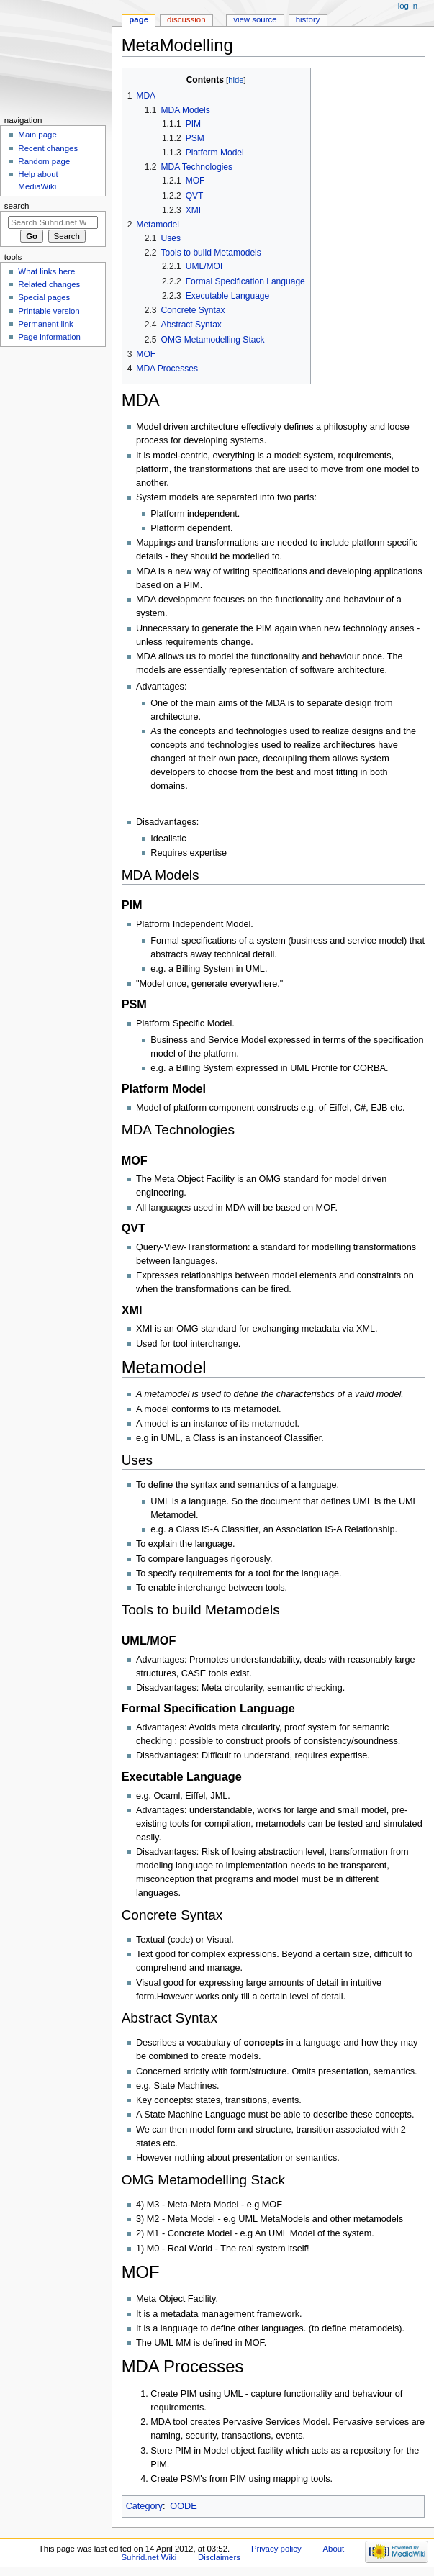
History (308, 19)
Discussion (186, 19)
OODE (183, 2506)
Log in (407, 5)
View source (254, 19)
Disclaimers (219, 2557)
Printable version (48, 311)
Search (17, 206)
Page (138, 19)
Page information (49, 337)
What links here (46, 271)
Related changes (49, 284)
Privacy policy (276, 2548)
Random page (44, 161)
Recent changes (48, 148)
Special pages (44, 297)
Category (144, 2506)
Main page (37, 134)
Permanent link (45, 324)
